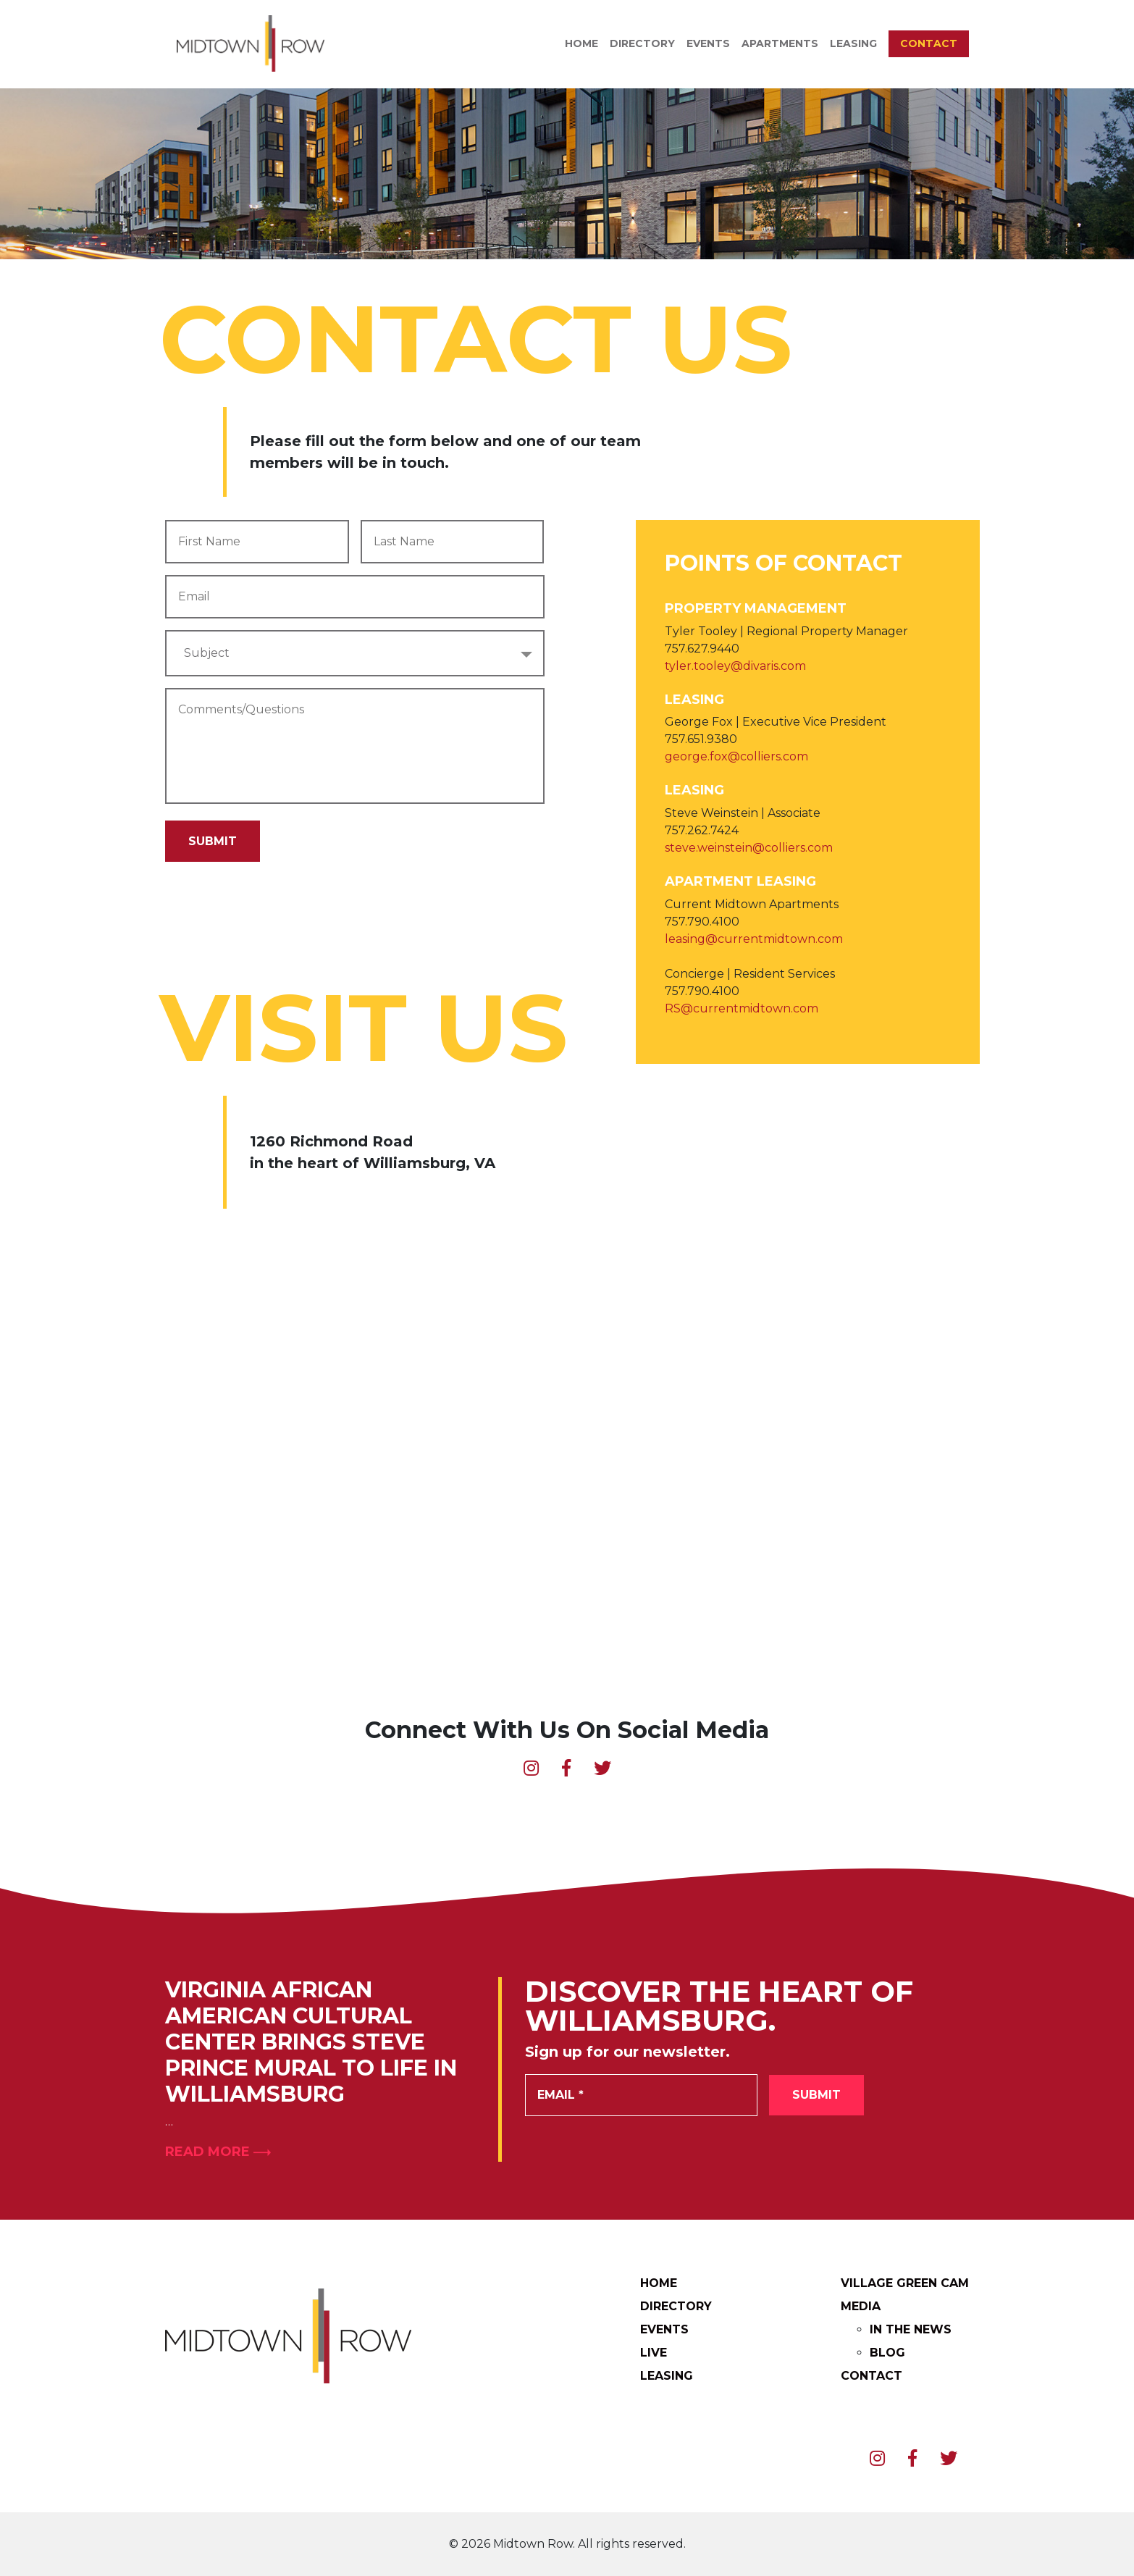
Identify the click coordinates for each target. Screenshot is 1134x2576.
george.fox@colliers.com (736, 756)
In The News (911, 2329)
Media (861, 2306)
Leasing (853, 43)
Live (653, 2352)
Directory (642, 43)
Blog (887, 2352)
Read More (218, 2152)
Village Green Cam (905, 2283)
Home (581, 43)
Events (708, 43)
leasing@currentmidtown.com (754, 939)
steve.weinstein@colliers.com (749, 848)
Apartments (780, 43)
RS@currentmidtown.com (741, 1008)
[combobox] (355, 653)
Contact (928, 43)
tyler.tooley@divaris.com (735, 666)
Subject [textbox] (207, 653)
